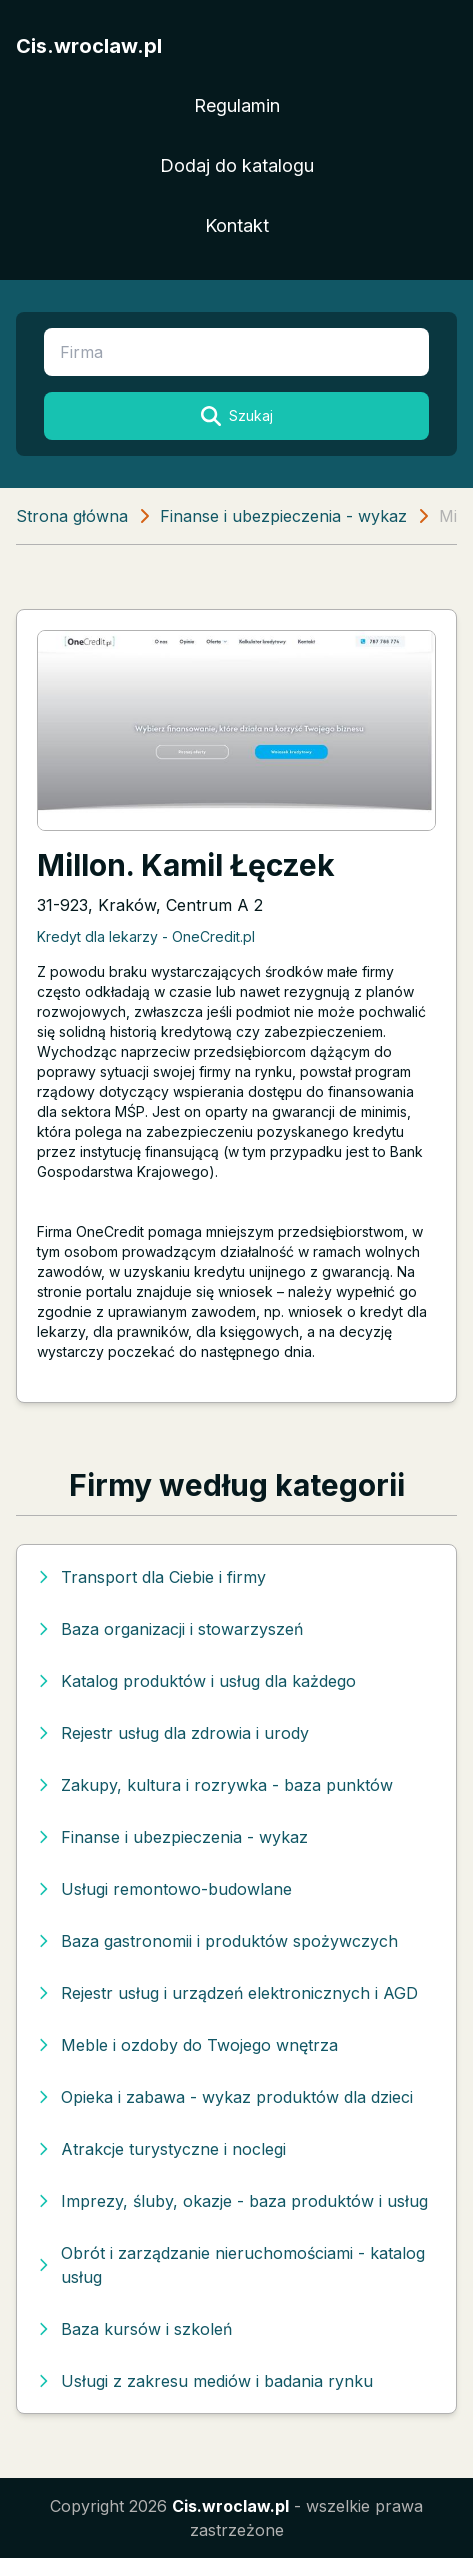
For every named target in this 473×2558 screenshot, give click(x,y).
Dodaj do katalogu (237, 165)
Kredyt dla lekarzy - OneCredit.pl (146, 936)
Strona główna (72, 516)
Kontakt (237, 225)
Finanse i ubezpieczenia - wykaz (283, 516)
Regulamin (237, 105)
